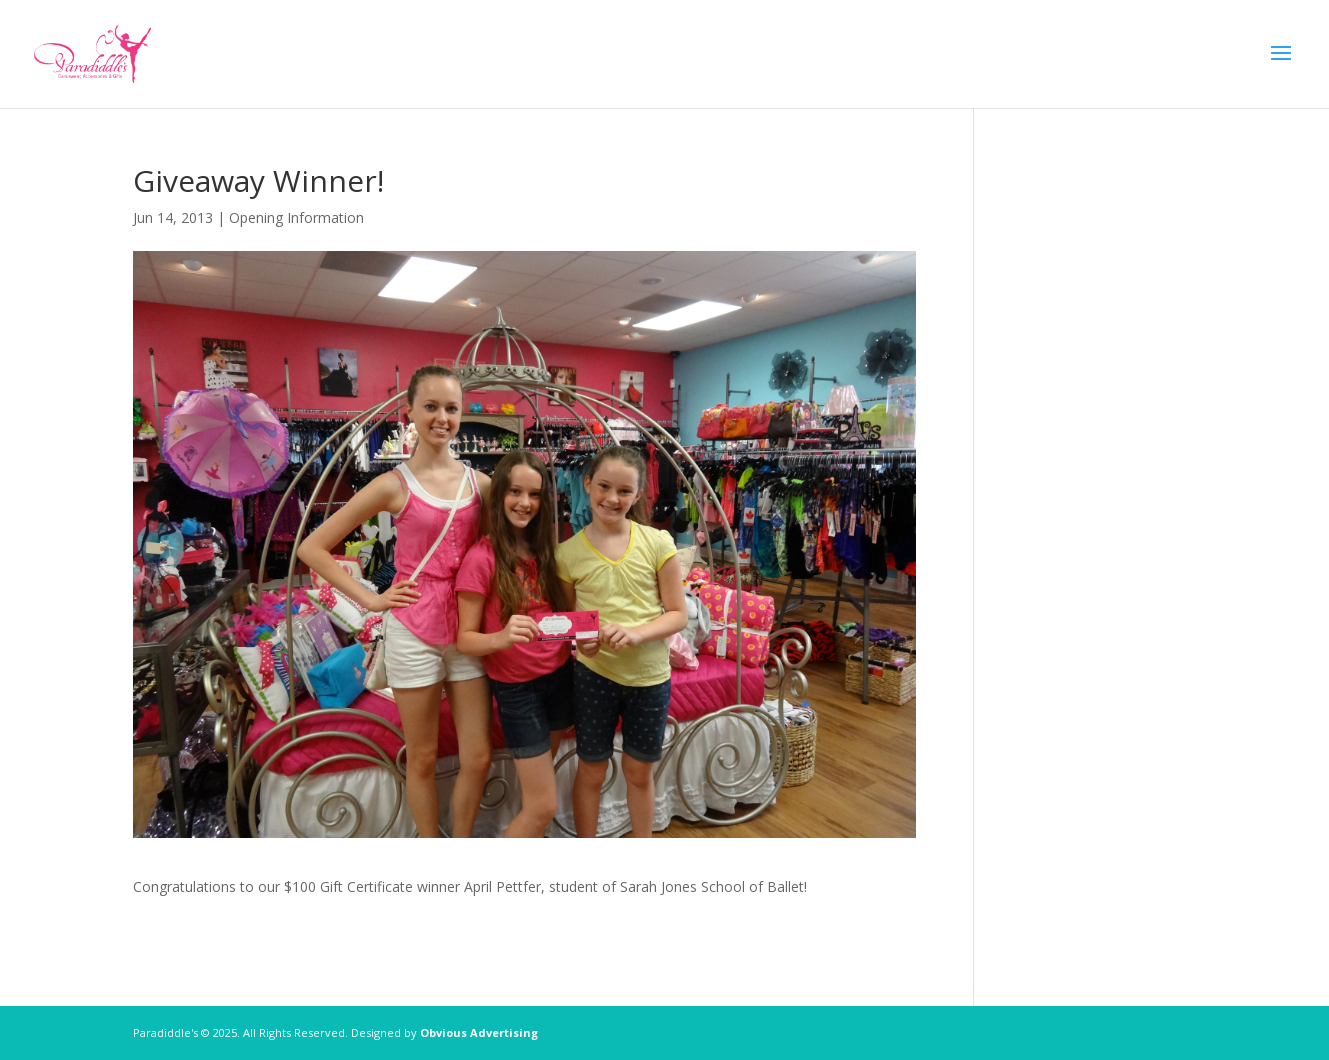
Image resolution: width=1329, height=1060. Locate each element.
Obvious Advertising (479, 1032)
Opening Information (296, 217)
